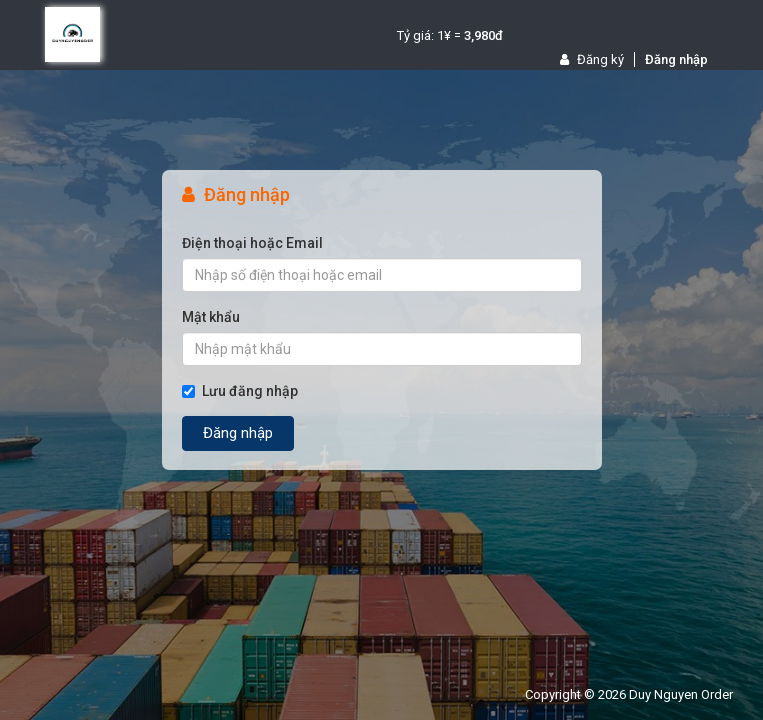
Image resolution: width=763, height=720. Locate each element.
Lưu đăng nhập (240, 391)
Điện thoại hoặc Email (252, 243)
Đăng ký (592, 59)
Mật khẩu (211, 317)
